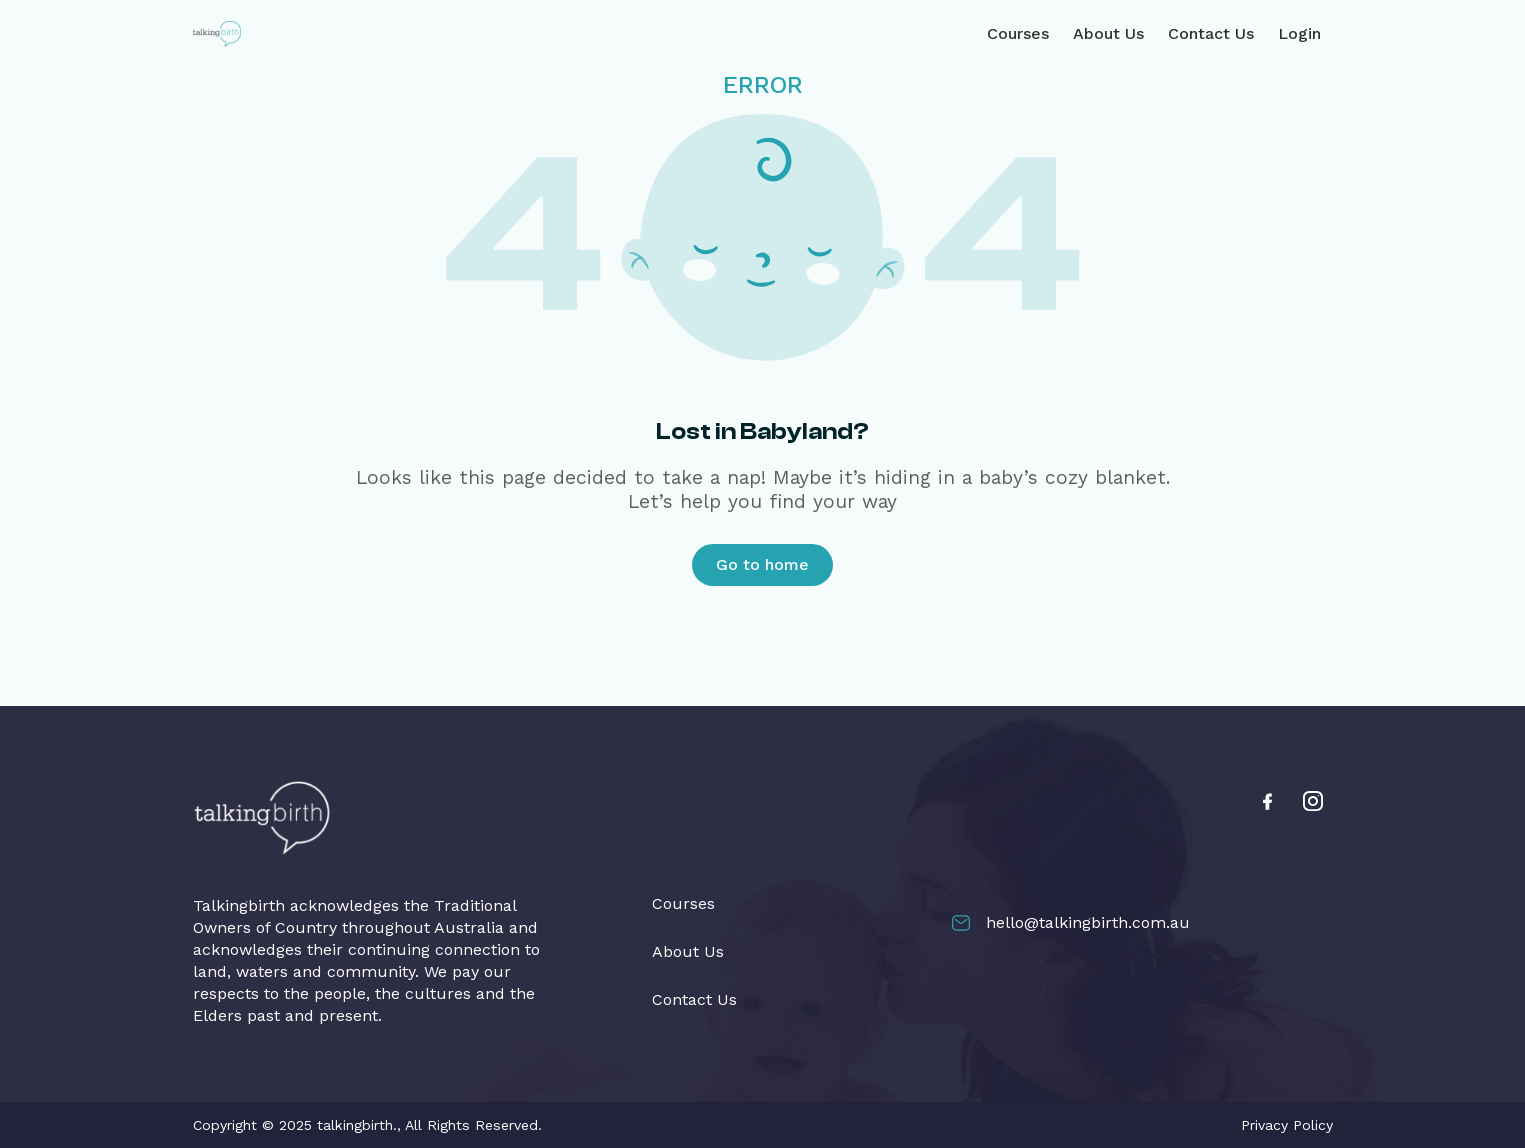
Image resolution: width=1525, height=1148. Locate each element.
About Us (1108, 33)
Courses (1018, 33)
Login (1299, 33)
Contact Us (1211, 33)
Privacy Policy (1287, 1125)
